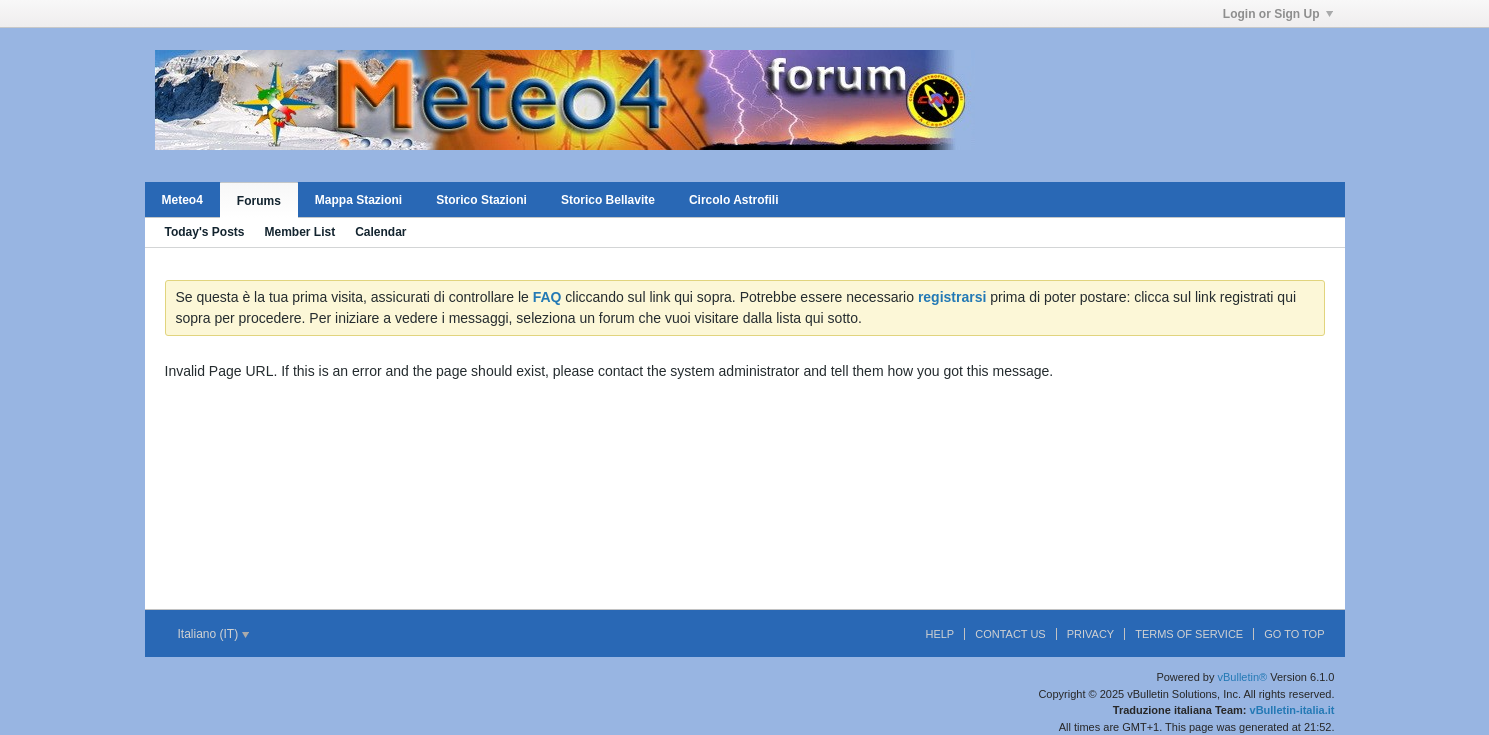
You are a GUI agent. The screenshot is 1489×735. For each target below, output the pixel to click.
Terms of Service (1189, 634)
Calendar (380, 232)
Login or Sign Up (1278, 14)
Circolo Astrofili (734, 200)
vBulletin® (1243, 677)
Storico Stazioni (481, 200)
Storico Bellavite (608, 200)
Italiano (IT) (213, 634)
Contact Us (1010, 634)
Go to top (1294, 634)
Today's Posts (205, 232)
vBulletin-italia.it (1292, 710)
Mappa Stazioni (358, 200)
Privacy (1090, 634)
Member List (300, 232)
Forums (259, 201)
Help (939, 634)
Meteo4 (182, 200)
